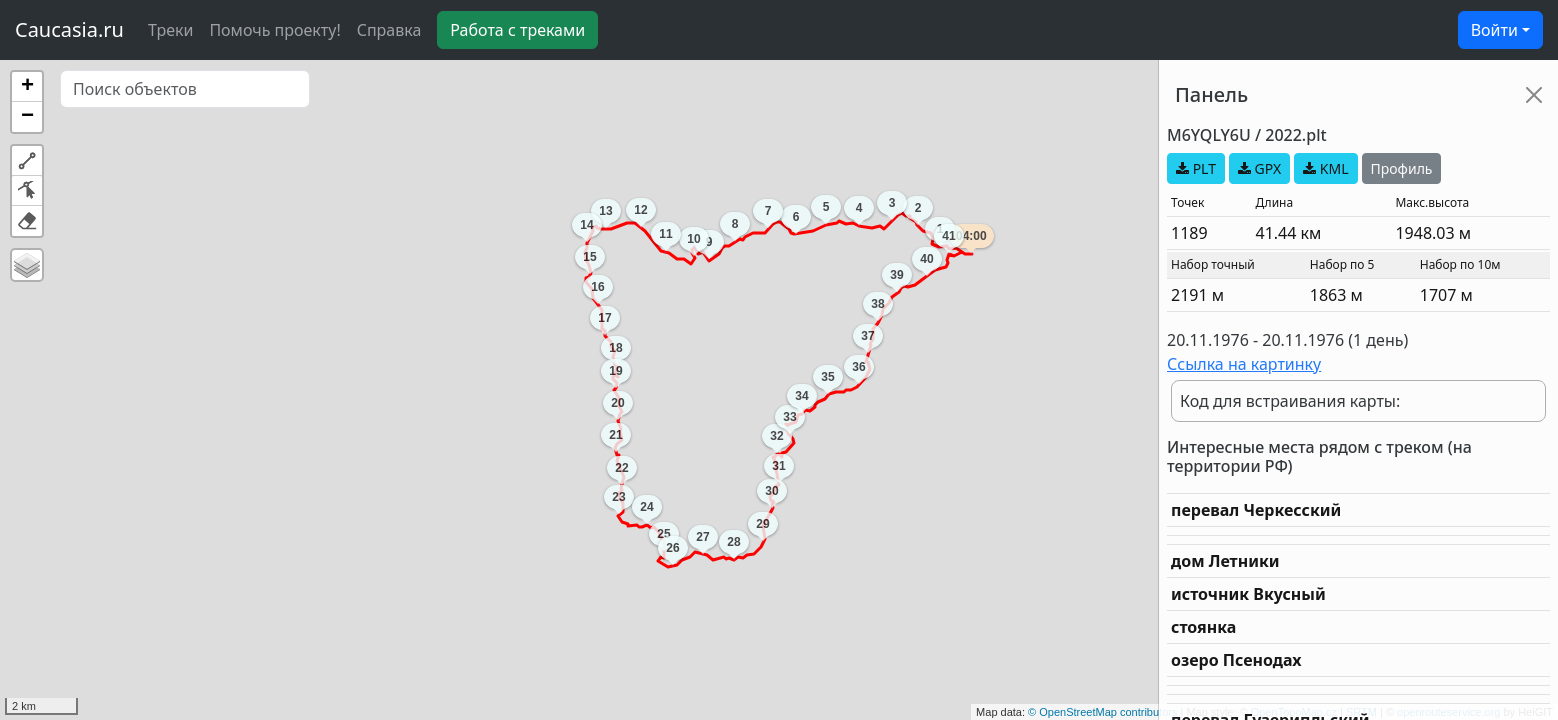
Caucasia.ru (69, 29)
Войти (1494, 30)
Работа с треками (517, 30)
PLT (1196, 168)
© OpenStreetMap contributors (1102, 712)
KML (1325, 168)
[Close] (1534, 95)
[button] (27, 87)
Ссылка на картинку (1244, 364)
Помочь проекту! (274, 30)
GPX (1259, 168)
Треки (170, 30)
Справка (389, 30)
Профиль (1402, 168)
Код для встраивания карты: (1290, 401)
